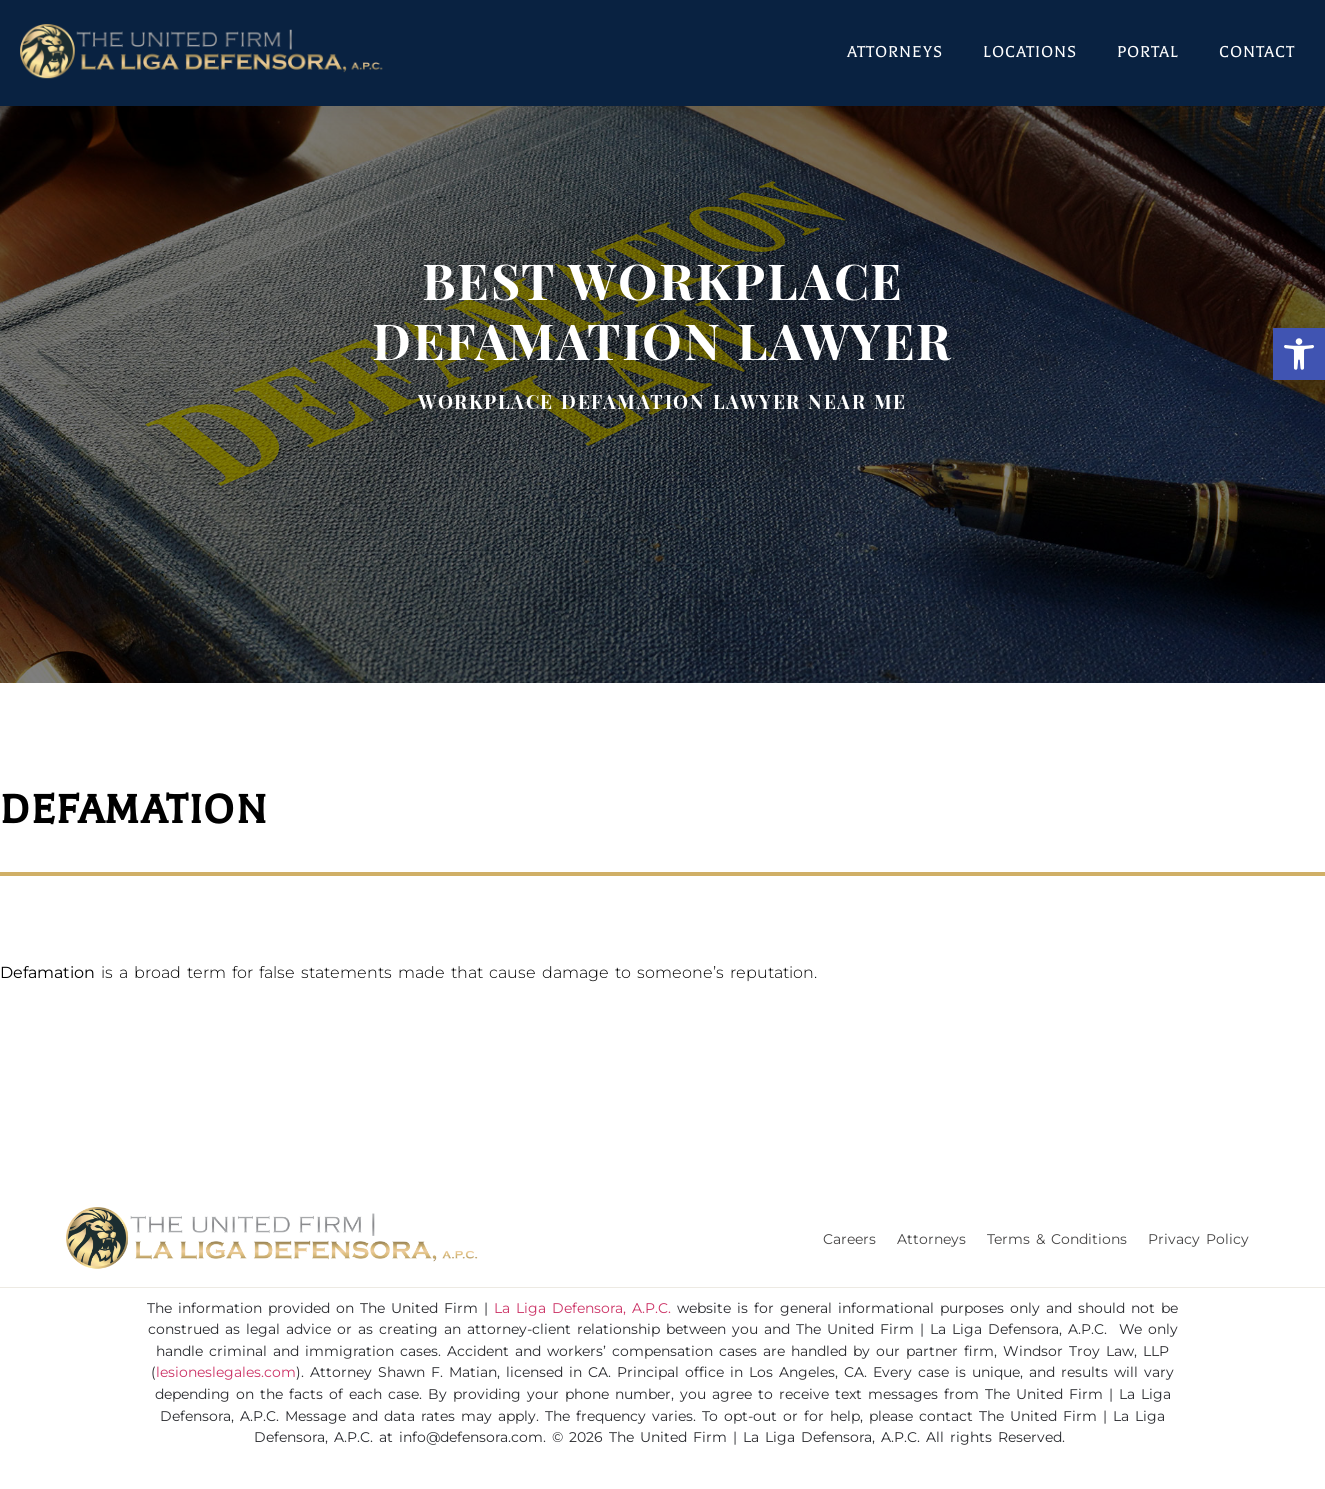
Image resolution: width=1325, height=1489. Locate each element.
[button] (1299, 354)
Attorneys (895, 52)
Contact (1257, 52)
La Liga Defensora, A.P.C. (582, 1308)
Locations (1030, 52)
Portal (1148, 52)
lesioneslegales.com (226, 1372)
